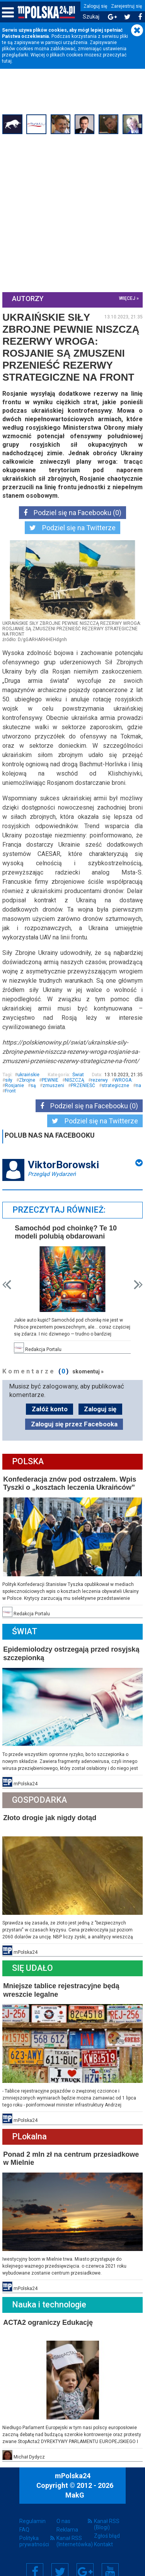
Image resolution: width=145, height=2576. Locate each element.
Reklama (67, 2516)
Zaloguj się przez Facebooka (74, 1420)
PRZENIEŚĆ (109, 1083)
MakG (74, 2482)
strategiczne (20, 1088)
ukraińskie (18, 1077)
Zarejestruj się (126, 6)
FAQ (24, 2516)
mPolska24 (72, 2463)
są (59, 1083)
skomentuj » (89, 1368)
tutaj (7, 61)
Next (136, 1282)
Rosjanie (40, 1083)
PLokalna (31, 2126)
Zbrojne (57, 1077)
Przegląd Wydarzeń (53, 1171)
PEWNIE (80, 1077)
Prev (8, 1282)
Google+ (85, 2558)
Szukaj (91, 17)
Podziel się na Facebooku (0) (72, 512)
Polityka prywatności (34, 2528)
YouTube (110, 2558)
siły (39, 1077)
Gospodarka (41, 1793)
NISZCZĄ (104, 1077)
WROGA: (16, 1083)
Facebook (35, 2558)
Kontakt (103, 2531)
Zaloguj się (95, 6)
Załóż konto (50, 1405)
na (43, 1088)
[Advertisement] (72, 212)
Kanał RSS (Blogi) (106, 2511)
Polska (29, 1458)
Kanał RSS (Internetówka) (72, 2528)
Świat (76, 1072)
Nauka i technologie (51, 2293)
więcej (126, 298)
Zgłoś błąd (107, 2522)
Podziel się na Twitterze (72, 527)
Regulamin (32, 2508)
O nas (63, 2508)
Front (58, 1088)
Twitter (60, 2558)
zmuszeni (79, 1083)
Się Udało (34, 1959)
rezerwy (129, 1077)
